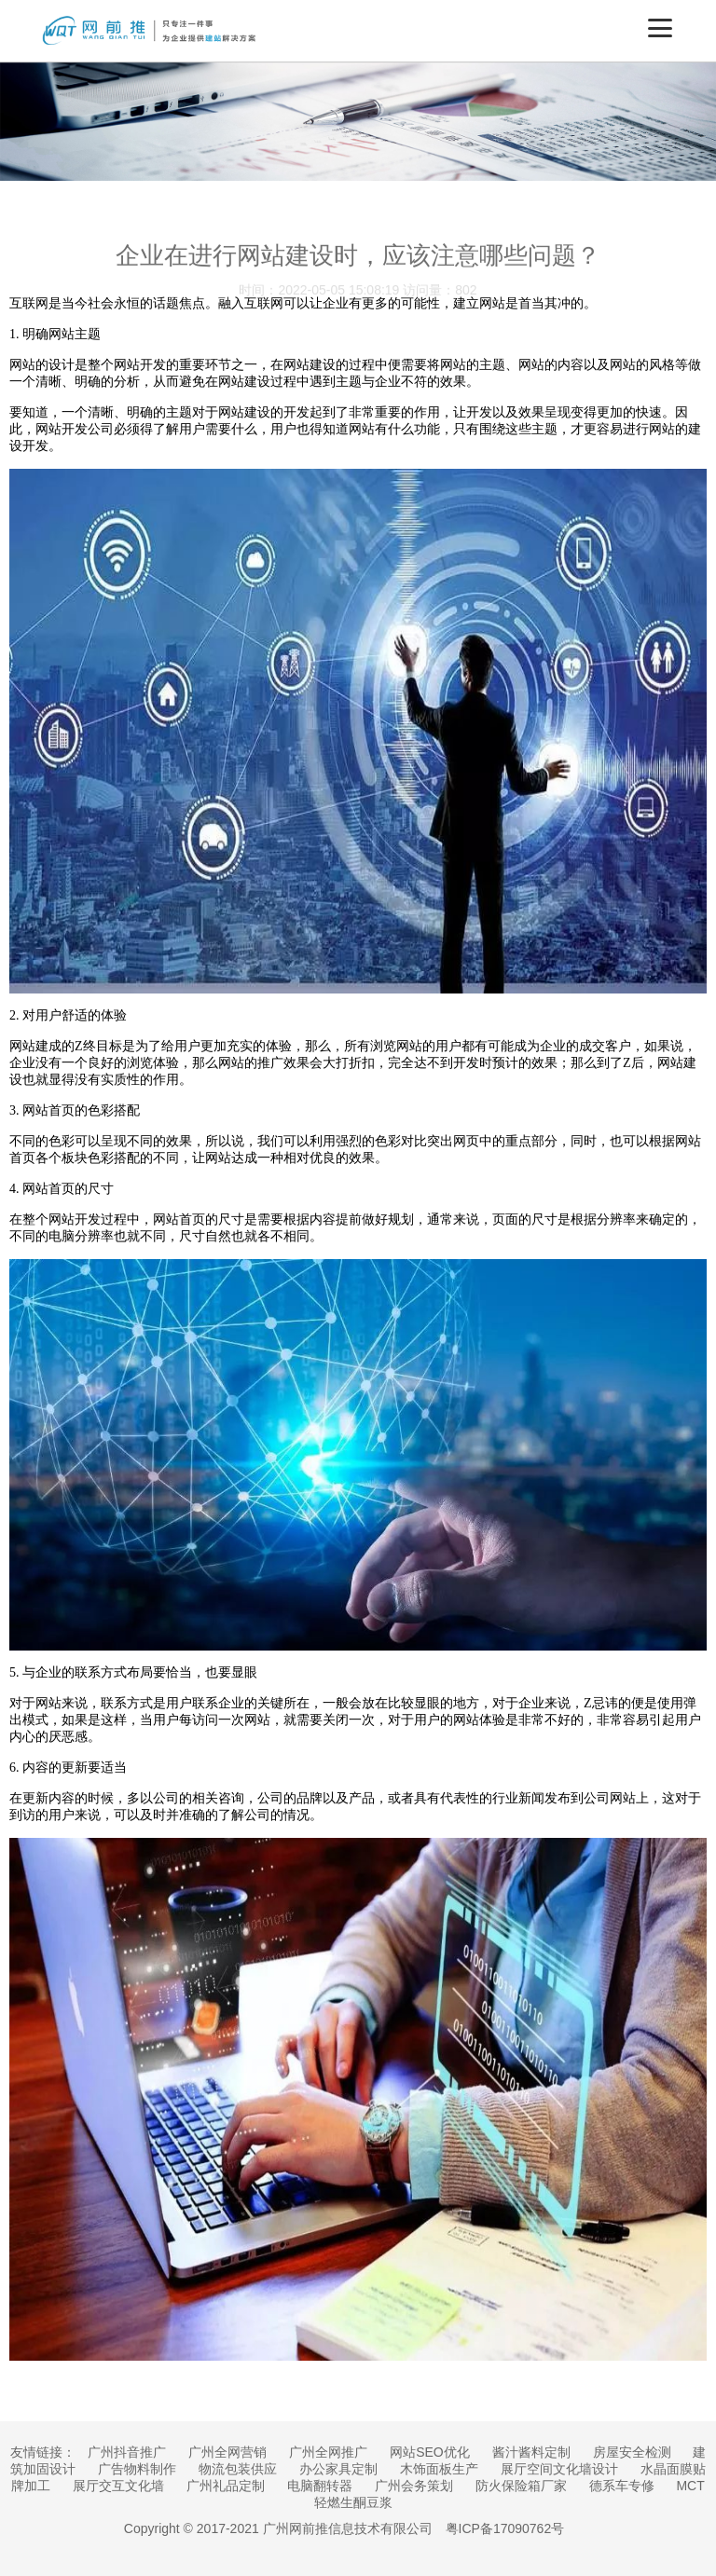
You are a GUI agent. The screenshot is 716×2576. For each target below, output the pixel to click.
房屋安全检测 (632, 2452)
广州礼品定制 (225, 2485)
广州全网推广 (328, 2452)
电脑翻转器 (319, 2485)
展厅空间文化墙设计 (559, 2468)
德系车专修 (621, 2485)
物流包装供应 (238, 2468)
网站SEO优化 (430, 2452)
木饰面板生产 (439, 2468)
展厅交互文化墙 (118, 2485)
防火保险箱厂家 (521, 2485)
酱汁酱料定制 (531, 2452)
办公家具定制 (338, 2468)
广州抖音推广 (127, 2452)
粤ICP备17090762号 (505, 2528)
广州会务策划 (414, 2485)
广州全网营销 (227, 2452)
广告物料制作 (137, 2468)
